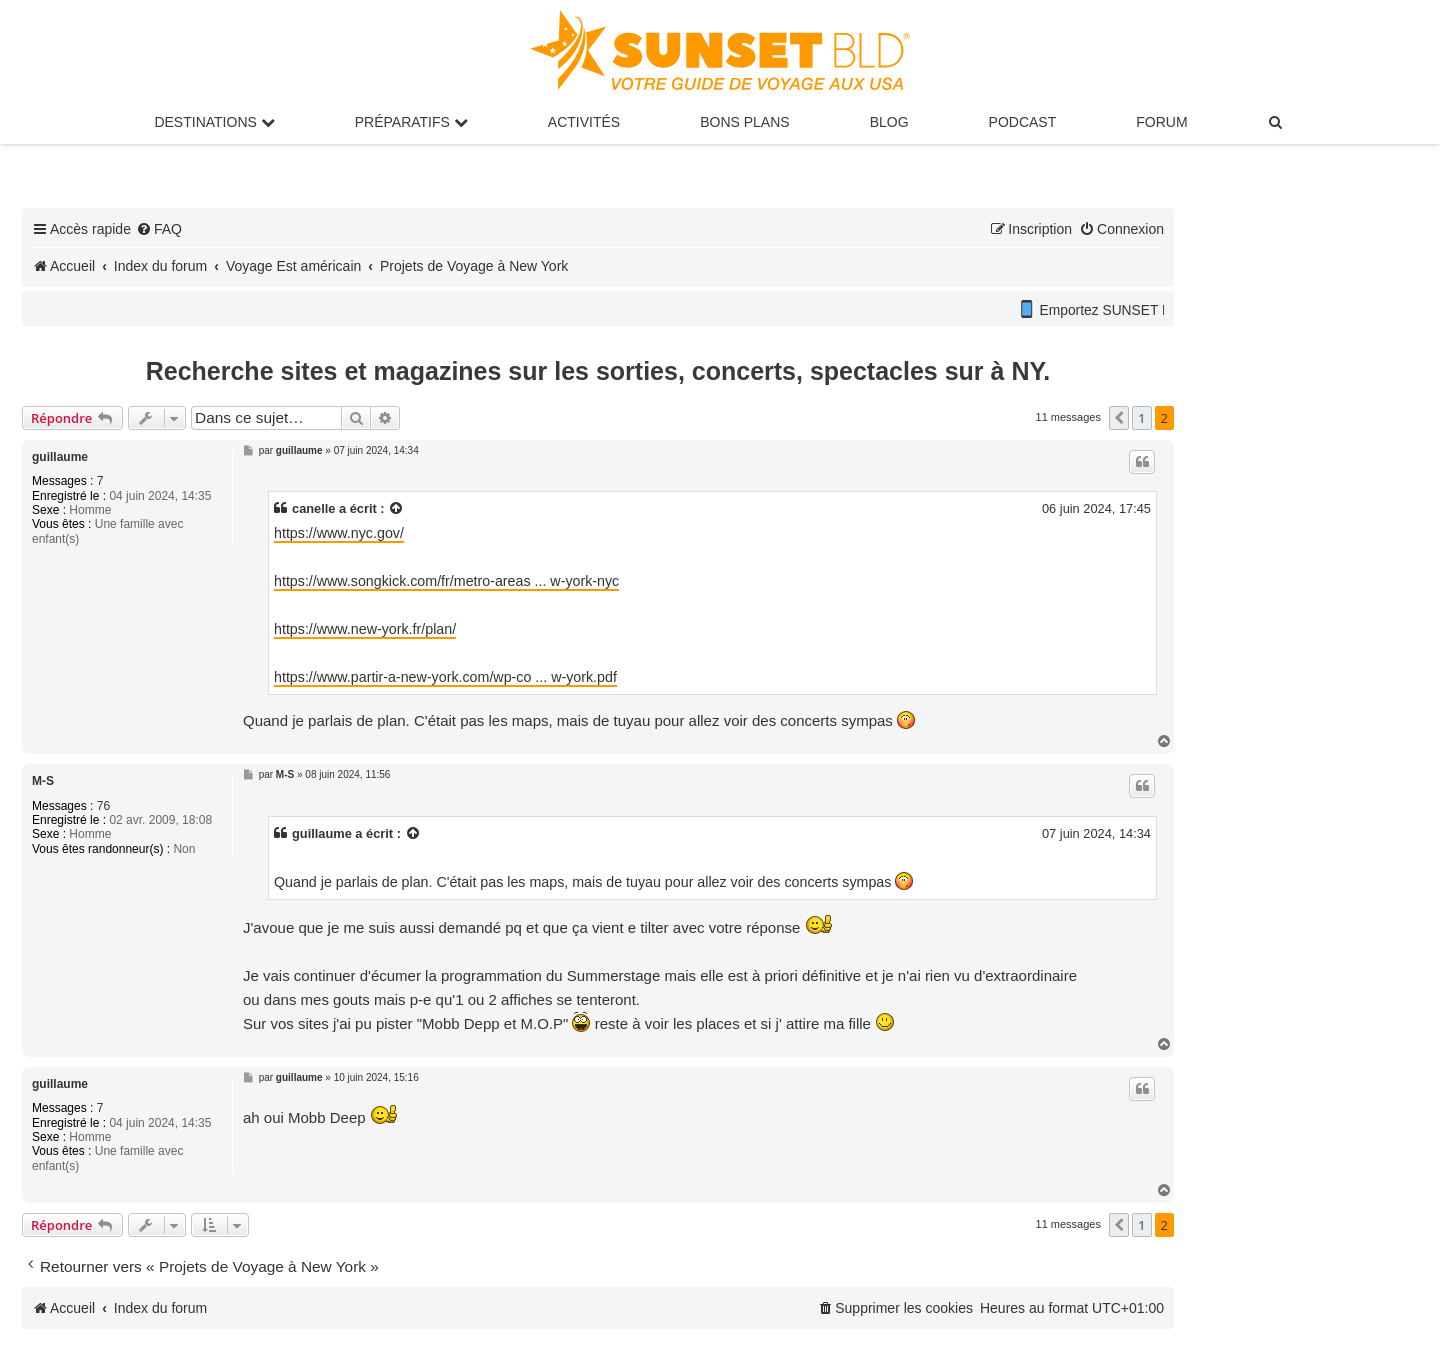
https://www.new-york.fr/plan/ (365, 629)
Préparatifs (411, 122)
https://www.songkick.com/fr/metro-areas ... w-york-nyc (446, 581)
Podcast (1023, 122)
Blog (889, 122)
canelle (313, 508)
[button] (1119, 418)
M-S (43, 781)
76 (103, 806)
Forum (1161, 122)
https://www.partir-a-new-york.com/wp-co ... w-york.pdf (445, 677)
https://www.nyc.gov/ (339, 533)
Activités (584, 122)
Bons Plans (744, 122)
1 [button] (1141, 418)
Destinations (214, 122)
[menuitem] (1277, 122)
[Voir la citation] (397, 508)
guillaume (60, 457)
